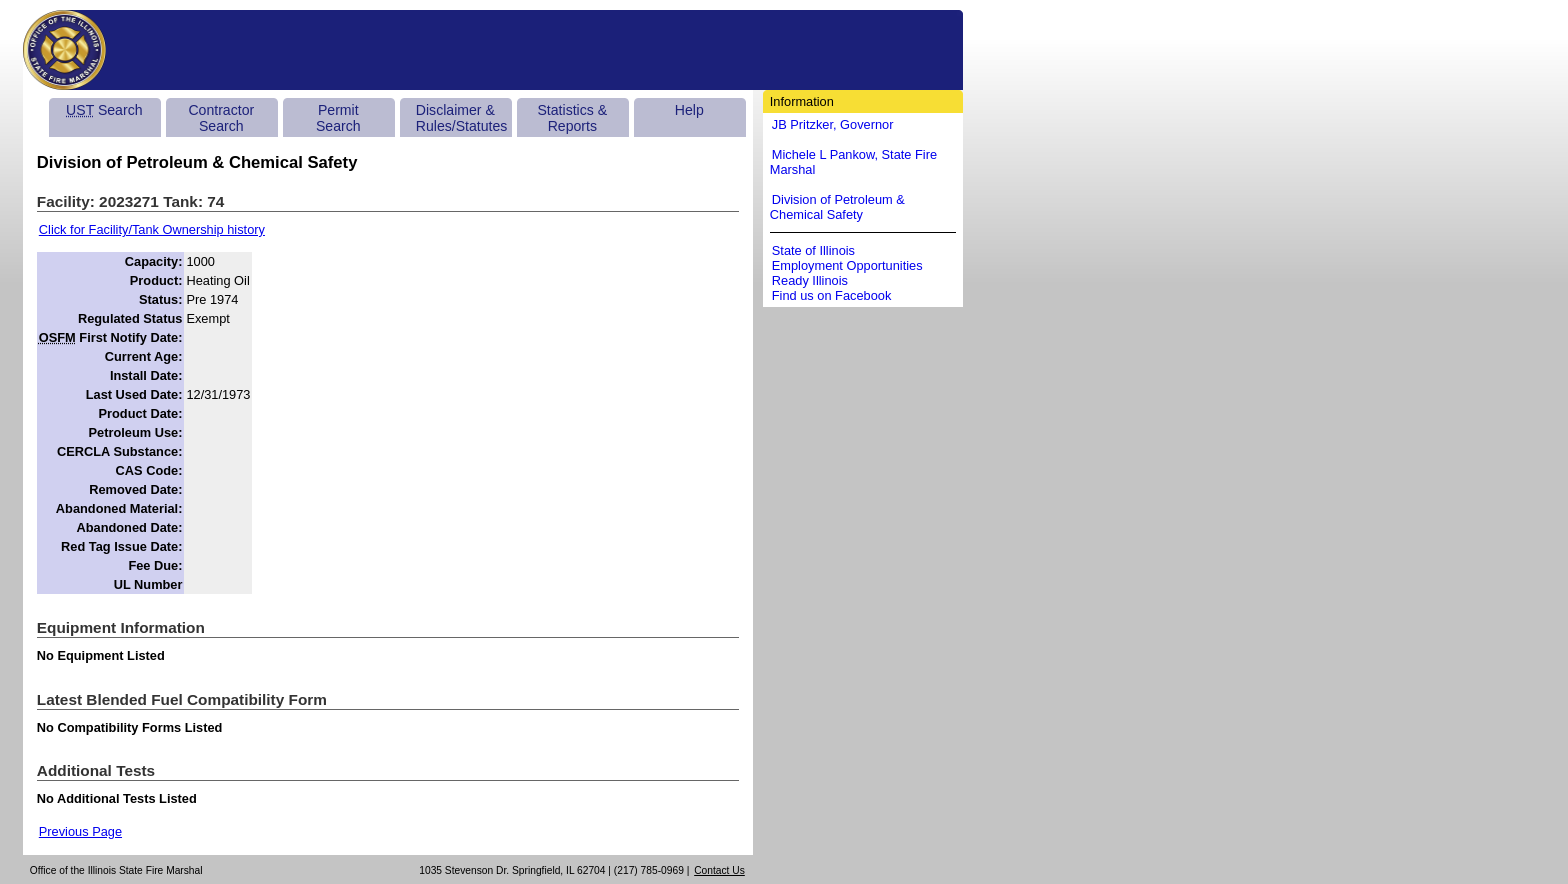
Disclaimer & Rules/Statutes (462, 118)
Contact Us (719, 870)
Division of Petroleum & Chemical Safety (837, 207)
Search (104, 110)
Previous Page (80, 831)
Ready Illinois (810, 280)
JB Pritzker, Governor (833, 124)
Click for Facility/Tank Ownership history (152, 229)
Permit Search (338, 118)
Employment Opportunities (847, 265)
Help (689, 110)
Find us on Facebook (832, 295)
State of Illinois (813, 250)
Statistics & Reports (572, 118)
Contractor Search (221, 118)
